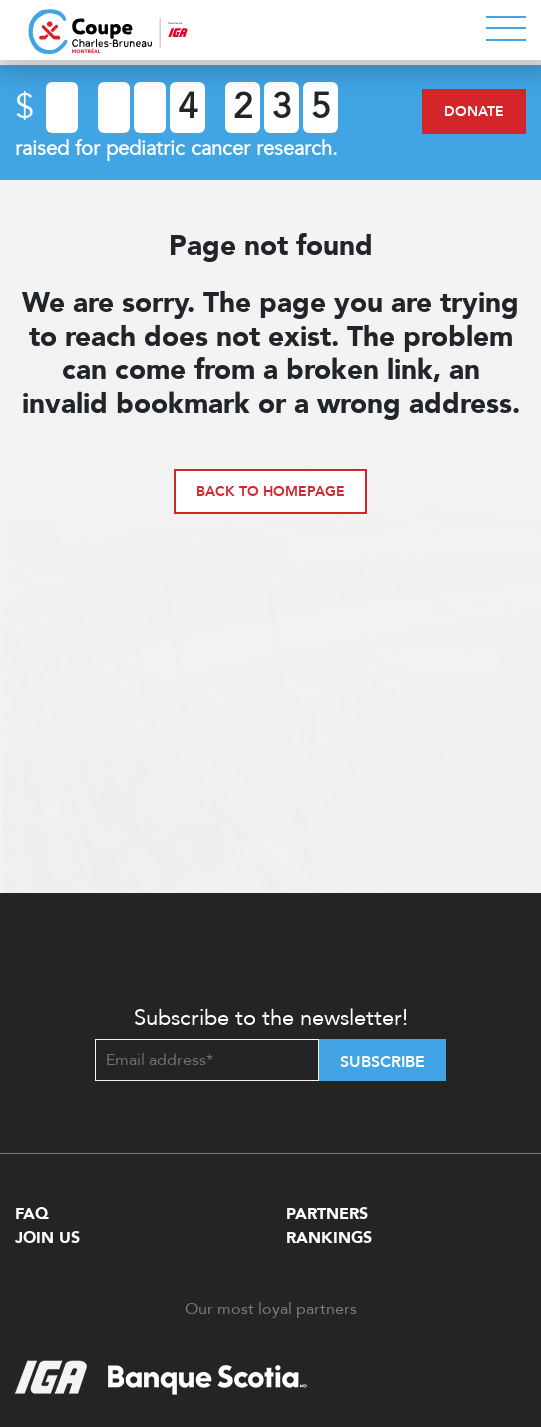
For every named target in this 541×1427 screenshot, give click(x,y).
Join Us (47, 1238)
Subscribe (382, 1062)
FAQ (32, 1214)
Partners (327, 1214)
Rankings (329, 1238)
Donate (474, 111)
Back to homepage (270, 491)
